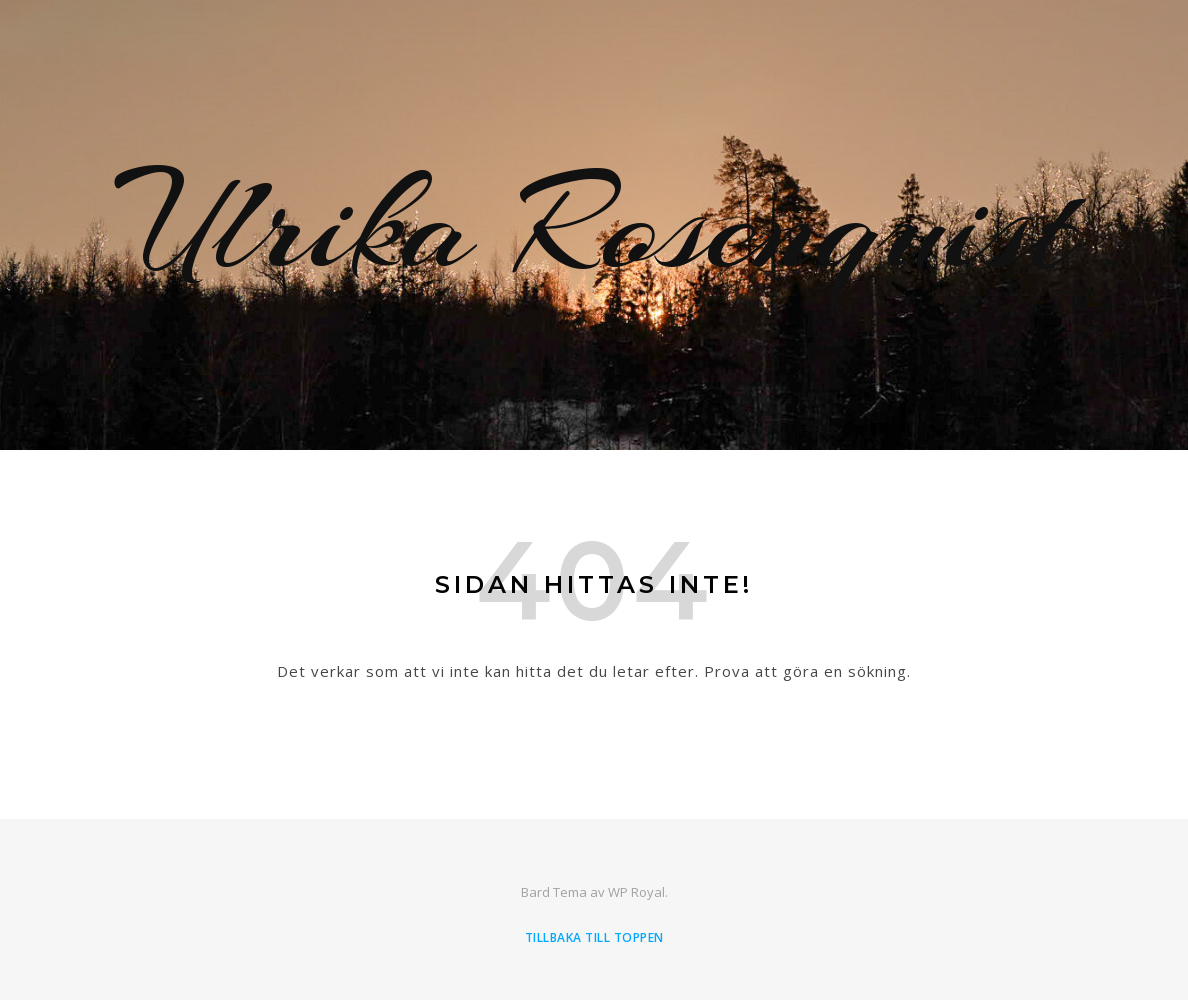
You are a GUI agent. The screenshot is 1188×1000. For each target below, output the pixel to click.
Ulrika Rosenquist (594, 225)
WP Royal (636, 892)
